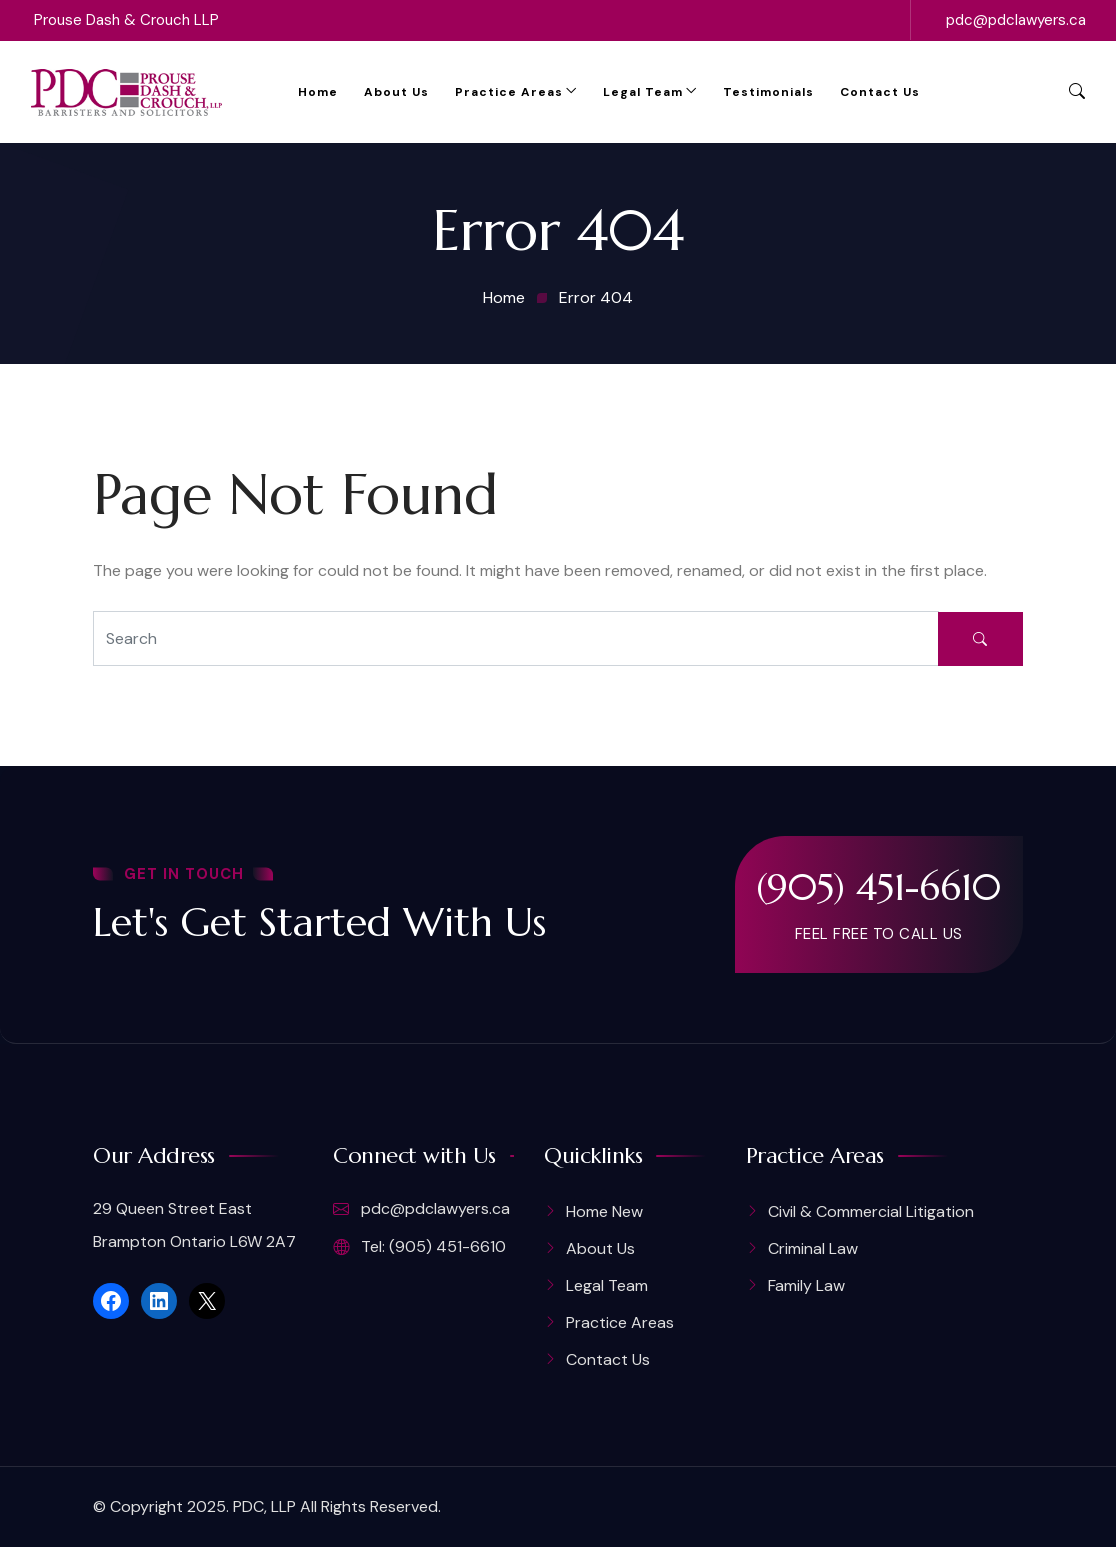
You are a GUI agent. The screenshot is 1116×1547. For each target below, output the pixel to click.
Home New (604, 1211)
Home (318, 92)
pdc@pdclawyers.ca (1016, 20)
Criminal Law (813, 1248)
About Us (396, 92)
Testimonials (768, 92)
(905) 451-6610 (878, 887)
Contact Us (880, 92)
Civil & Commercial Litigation (871, 1211)
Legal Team (643, 92)
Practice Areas (509, 92)
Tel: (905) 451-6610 (419, 1247)
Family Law (806, 1285)
